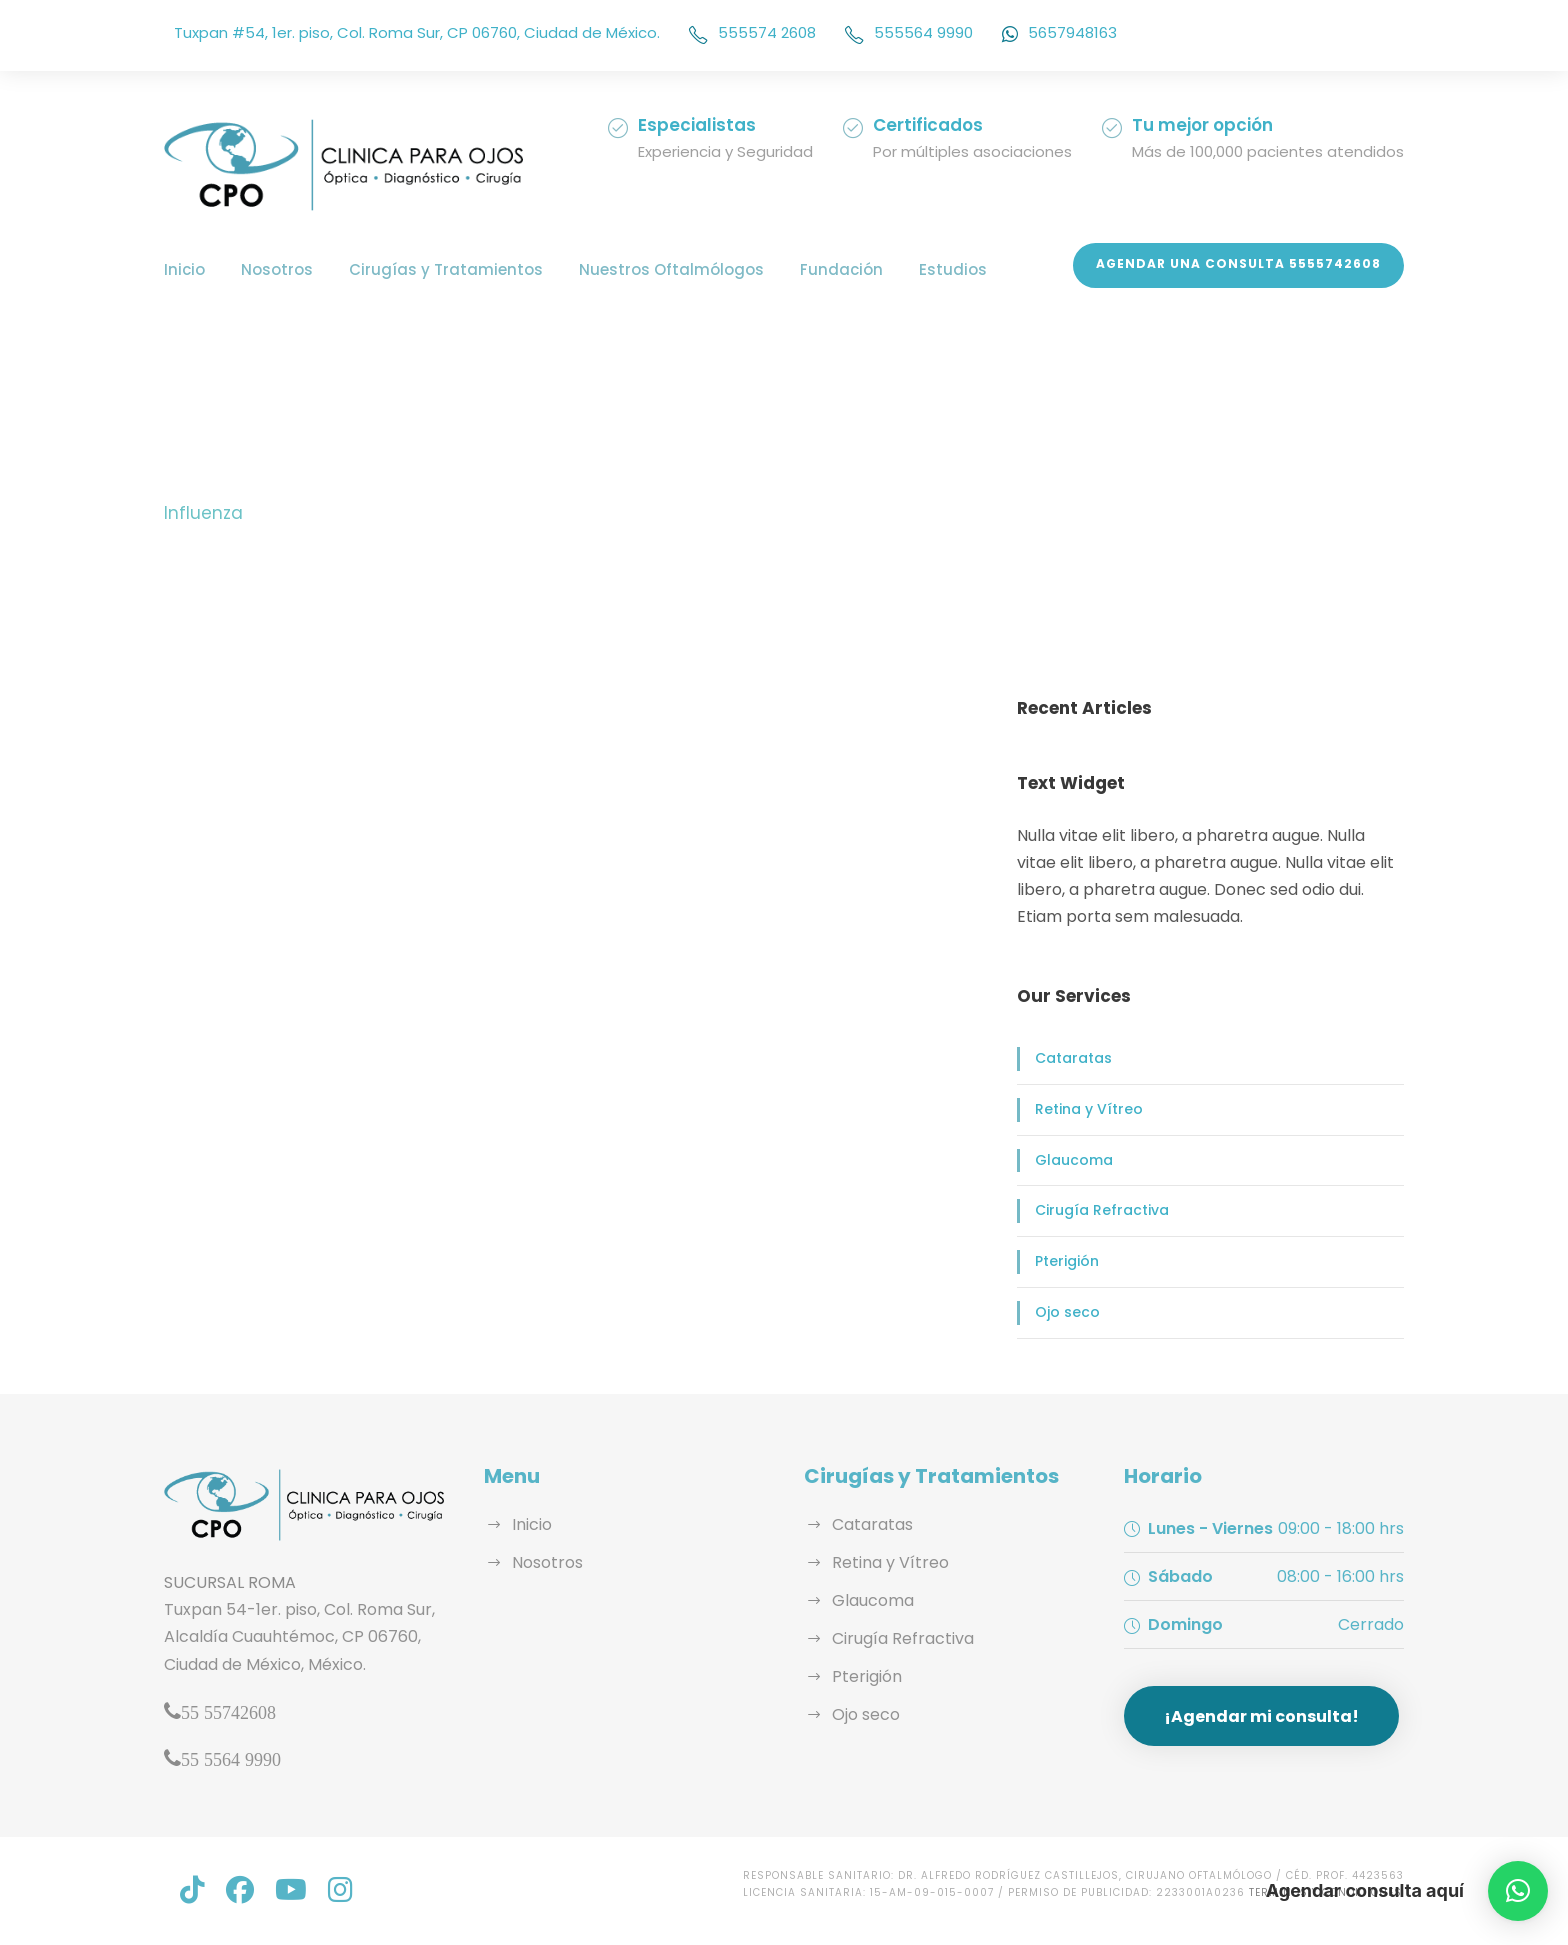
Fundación (810, 269)
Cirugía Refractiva (1098, 1210)
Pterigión (1066, 1261)
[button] (1518, 1891)
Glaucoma (1072, 1160)
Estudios (917, 269)
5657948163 (1059, 32)
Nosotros (273, 269)
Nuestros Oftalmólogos (648, 269)
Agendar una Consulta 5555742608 (1248, 263)
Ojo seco (1065, 1312)
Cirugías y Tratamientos (434, 269)
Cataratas (1071, 1058)
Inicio (184, 269)
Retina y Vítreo (1086, 1109)
